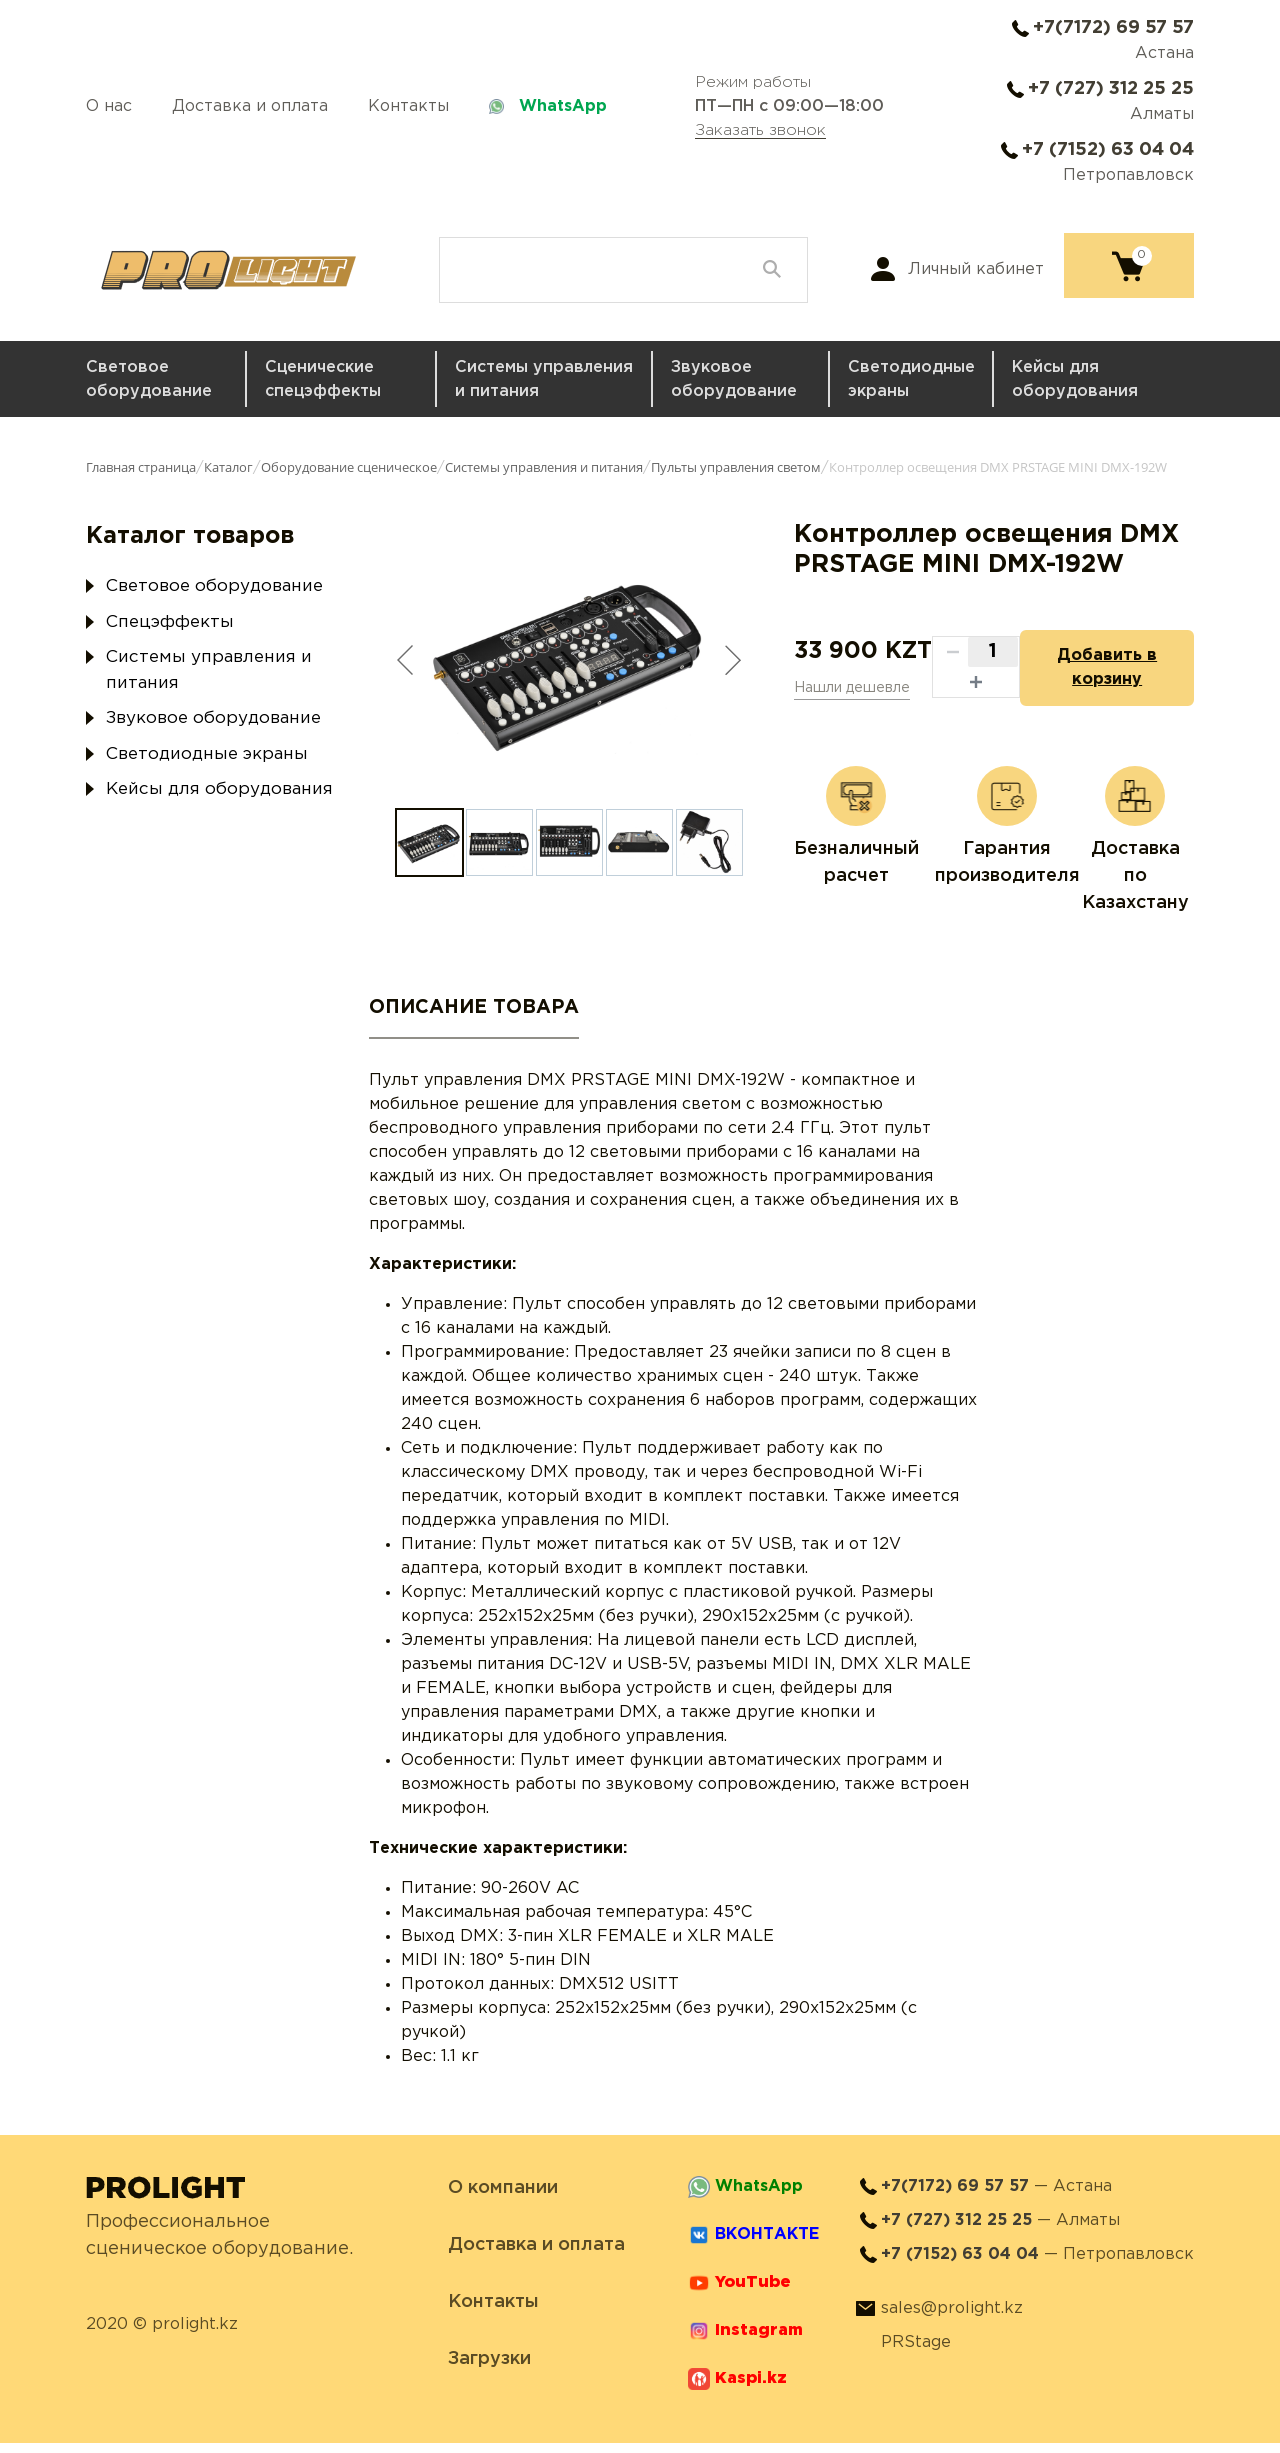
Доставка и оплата (250, 106)
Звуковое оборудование (734, 379)
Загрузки (489, 2369)
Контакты (408, 106)
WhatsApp (563, 106)
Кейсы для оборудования (1075, 379)
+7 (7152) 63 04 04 (1108, 150)
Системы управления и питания (544, 379)
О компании (503, 2198)
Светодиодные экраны (911, 379)
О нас (109, 106)
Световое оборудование (149, 379)
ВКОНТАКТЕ (767, 2244)
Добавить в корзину (1097, 672)
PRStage (916, 2352)
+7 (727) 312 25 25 (1111, 89)
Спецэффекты (170, 622)
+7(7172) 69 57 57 (1113, 28)
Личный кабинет (976, 269)
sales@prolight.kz (952, 2318)
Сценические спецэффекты (323, 379)
